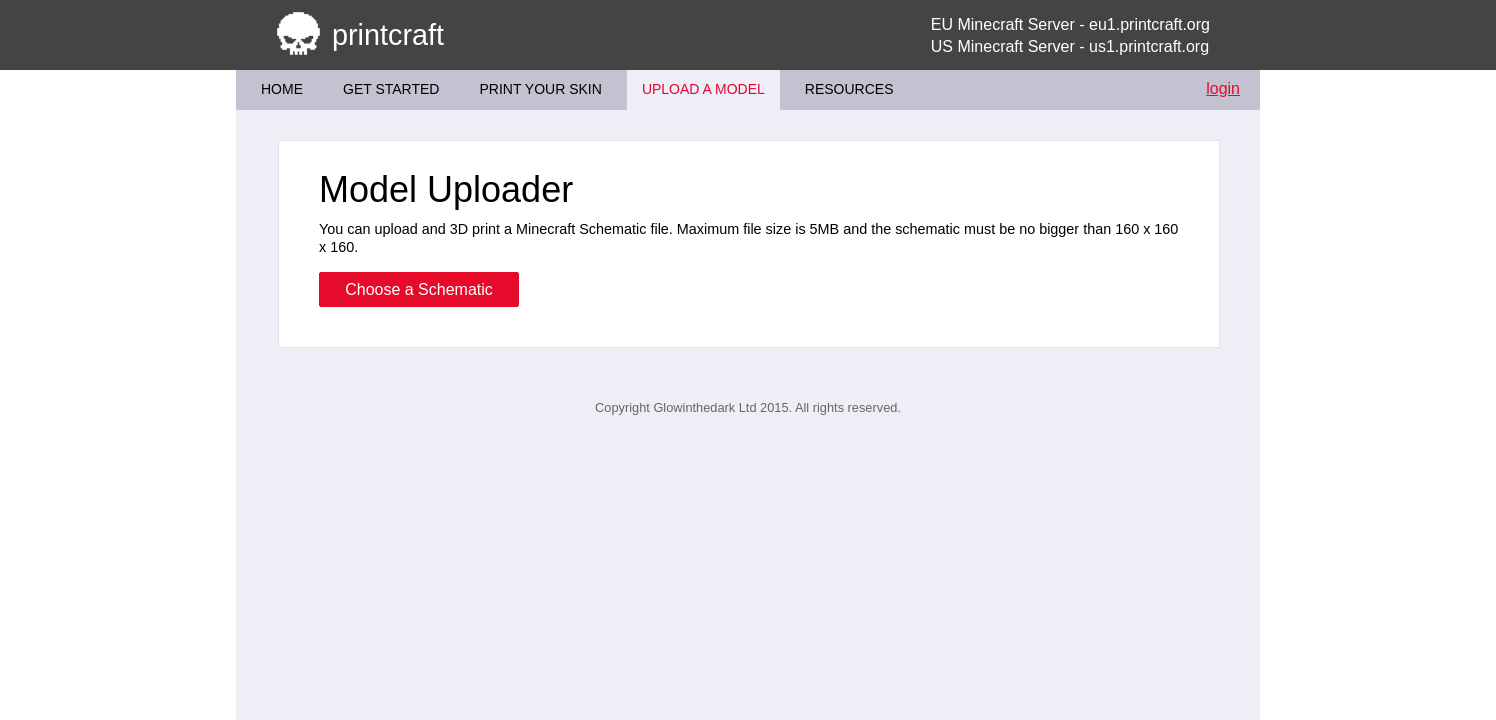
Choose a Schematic (419, 289)
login (1223, 88)
